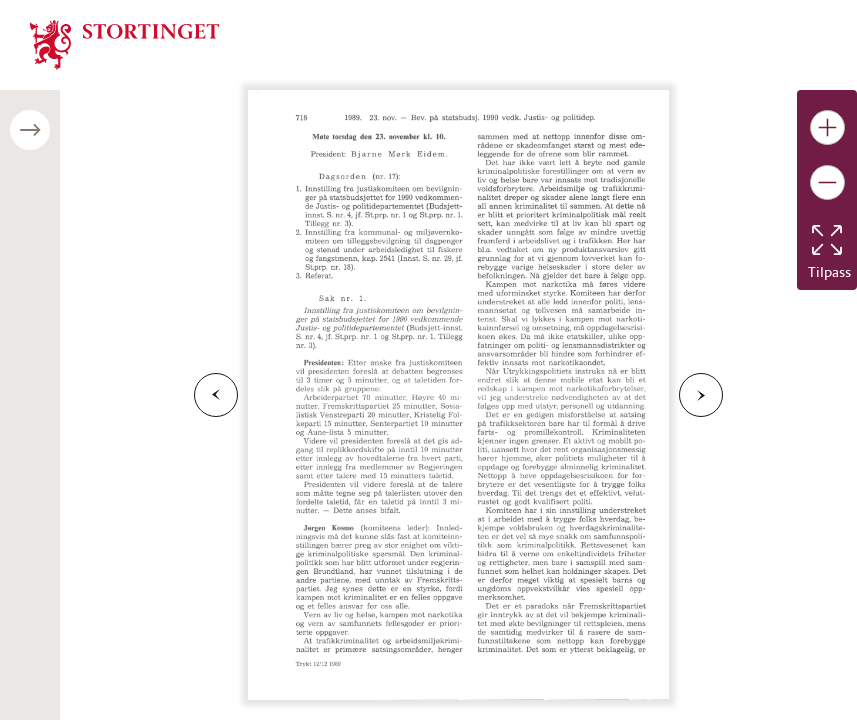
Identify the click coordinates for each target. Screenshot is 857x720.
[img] (125, 43)
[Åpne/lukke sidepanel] (30, 130)
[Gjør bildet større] (827, 127)
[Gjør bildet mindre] (827, 182)
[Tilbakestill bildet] (827, 240)
